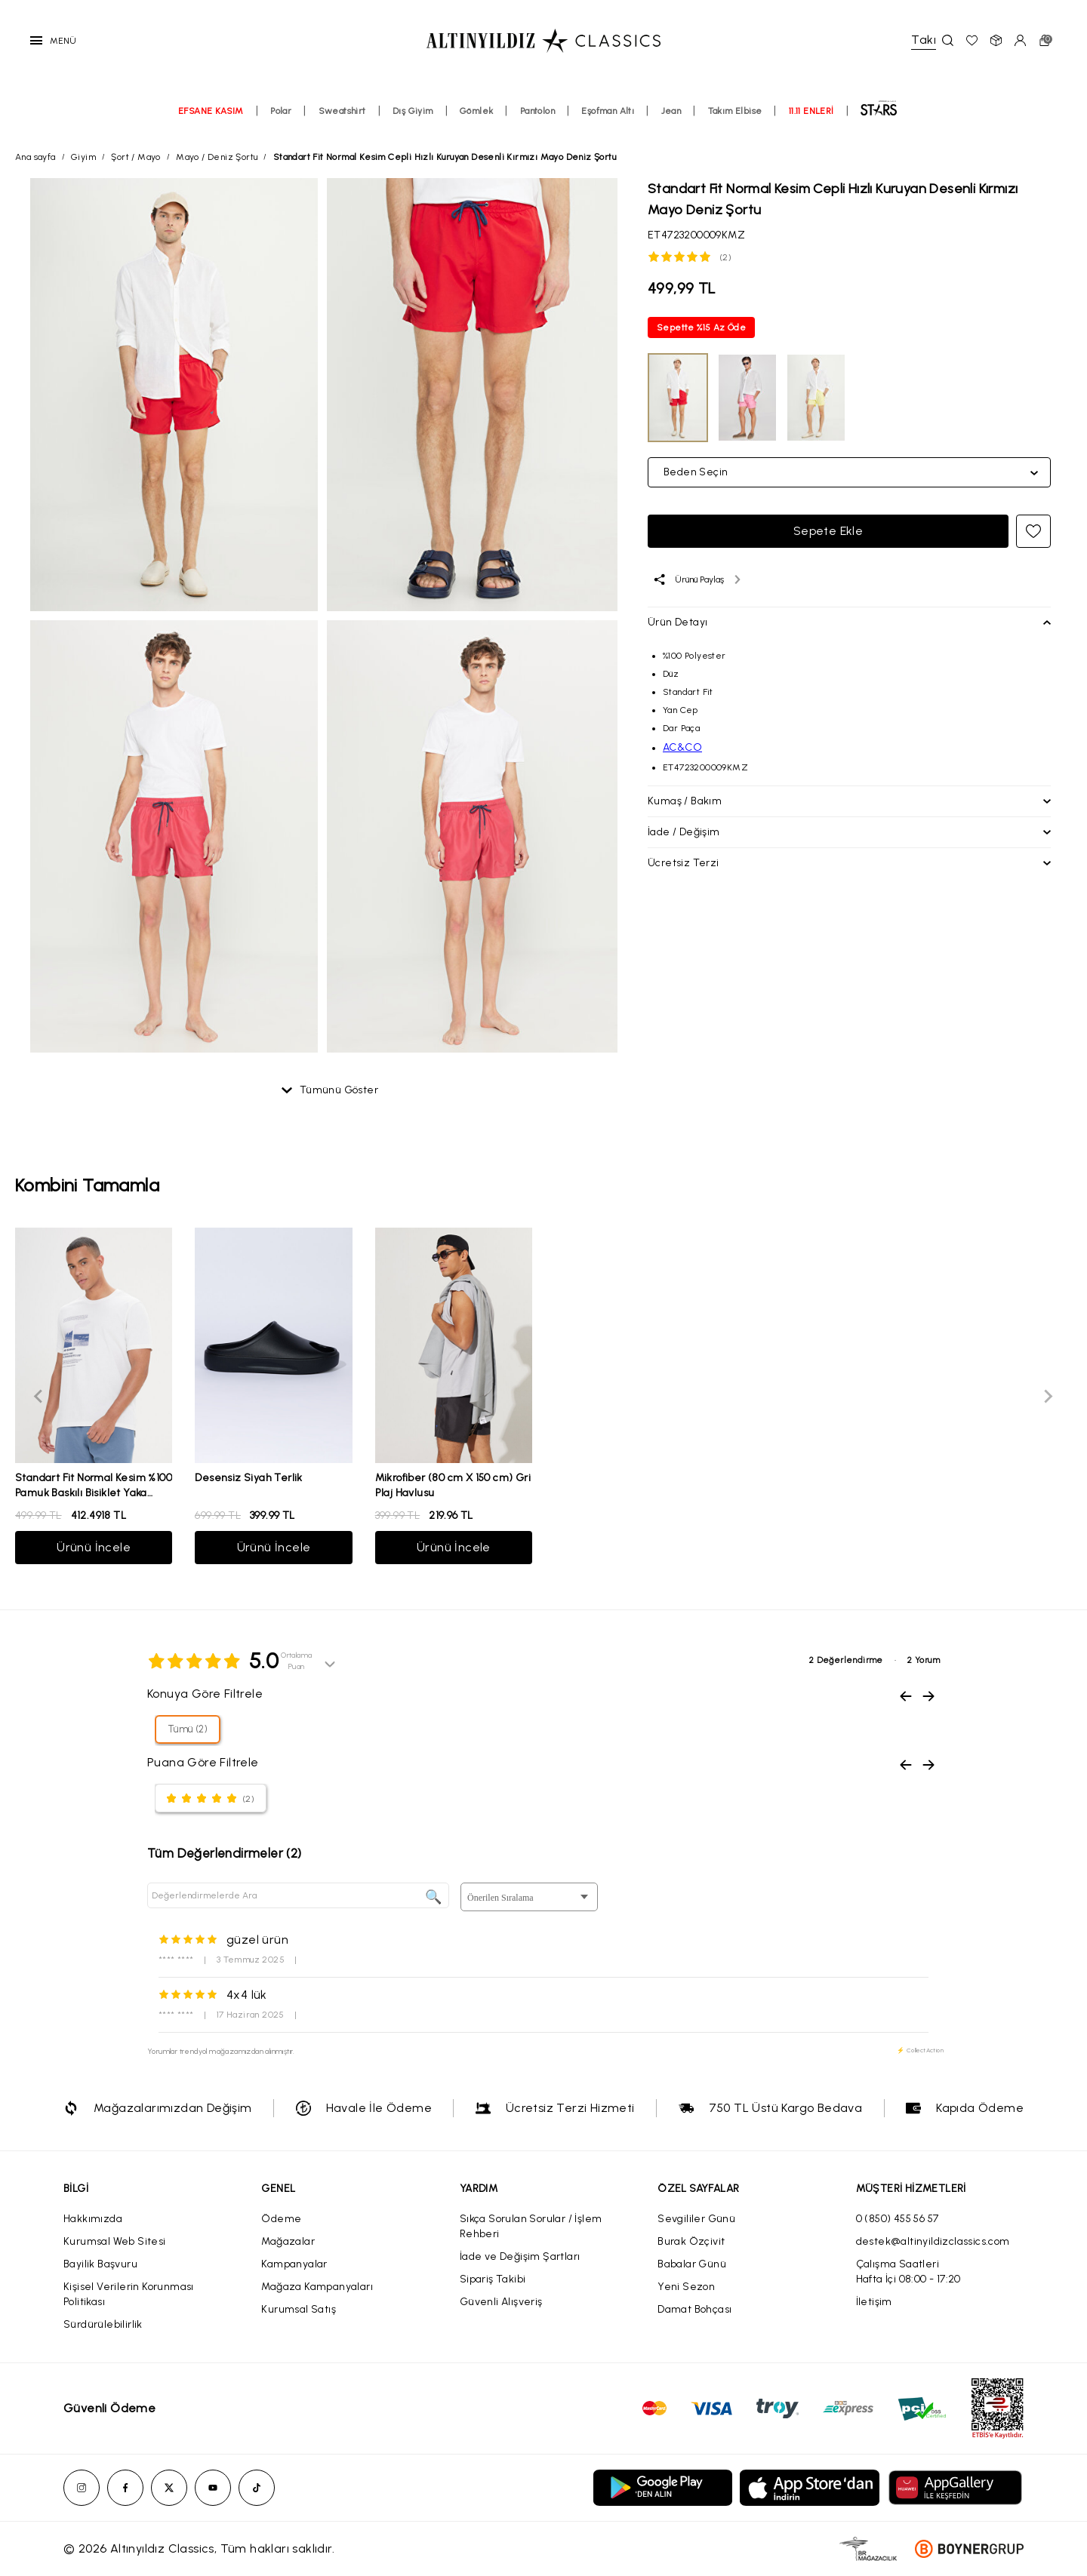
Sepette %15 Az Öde (701, 327)
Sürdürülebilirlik (103, 2324)
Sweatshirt (342, 111)
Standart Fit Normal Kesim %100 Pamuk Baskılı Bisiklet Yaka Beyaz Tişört (93, 1492)
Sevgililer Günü (696, 2218)
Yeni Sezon (686, 2286)
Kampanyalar (294, 2264)
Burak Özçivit (691, 2241)
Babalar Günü (691, 2264)
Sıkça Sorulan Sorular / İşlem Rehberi (531, 2226)
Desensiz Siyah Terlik (248, 1477)
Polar (280, 111)
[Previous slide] (39, 1396)
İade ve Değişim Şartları (520, 2256)
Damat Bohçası (694, 2309)
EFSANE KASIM (211, 111)
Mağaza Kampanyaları (317, 2286)
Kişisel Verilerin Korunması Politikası (128, 2294)
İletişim (874, 2301)
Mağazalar (288, 2241)
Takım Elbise (735, 111)
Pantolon (537, 111)
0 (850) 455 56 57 (897, 2218)
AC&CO (682, 747)
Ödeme (281, 2218)
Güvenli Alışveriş (501, 2301)
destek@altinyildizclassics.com (933, 2241)
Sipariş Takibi (493, 2279)
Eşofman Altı (607, 111)
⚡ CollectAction (920, 2050)
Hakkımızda (92, 2218)
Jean (671, 111)
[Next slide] (1048, 1396)
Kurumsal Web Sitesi (114, 2241)
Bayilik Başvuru (100, 2264)
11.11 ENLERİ (811, 111)
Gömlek (476, 111)
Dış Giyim (413, 111)
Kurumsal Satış (298, 2309)
